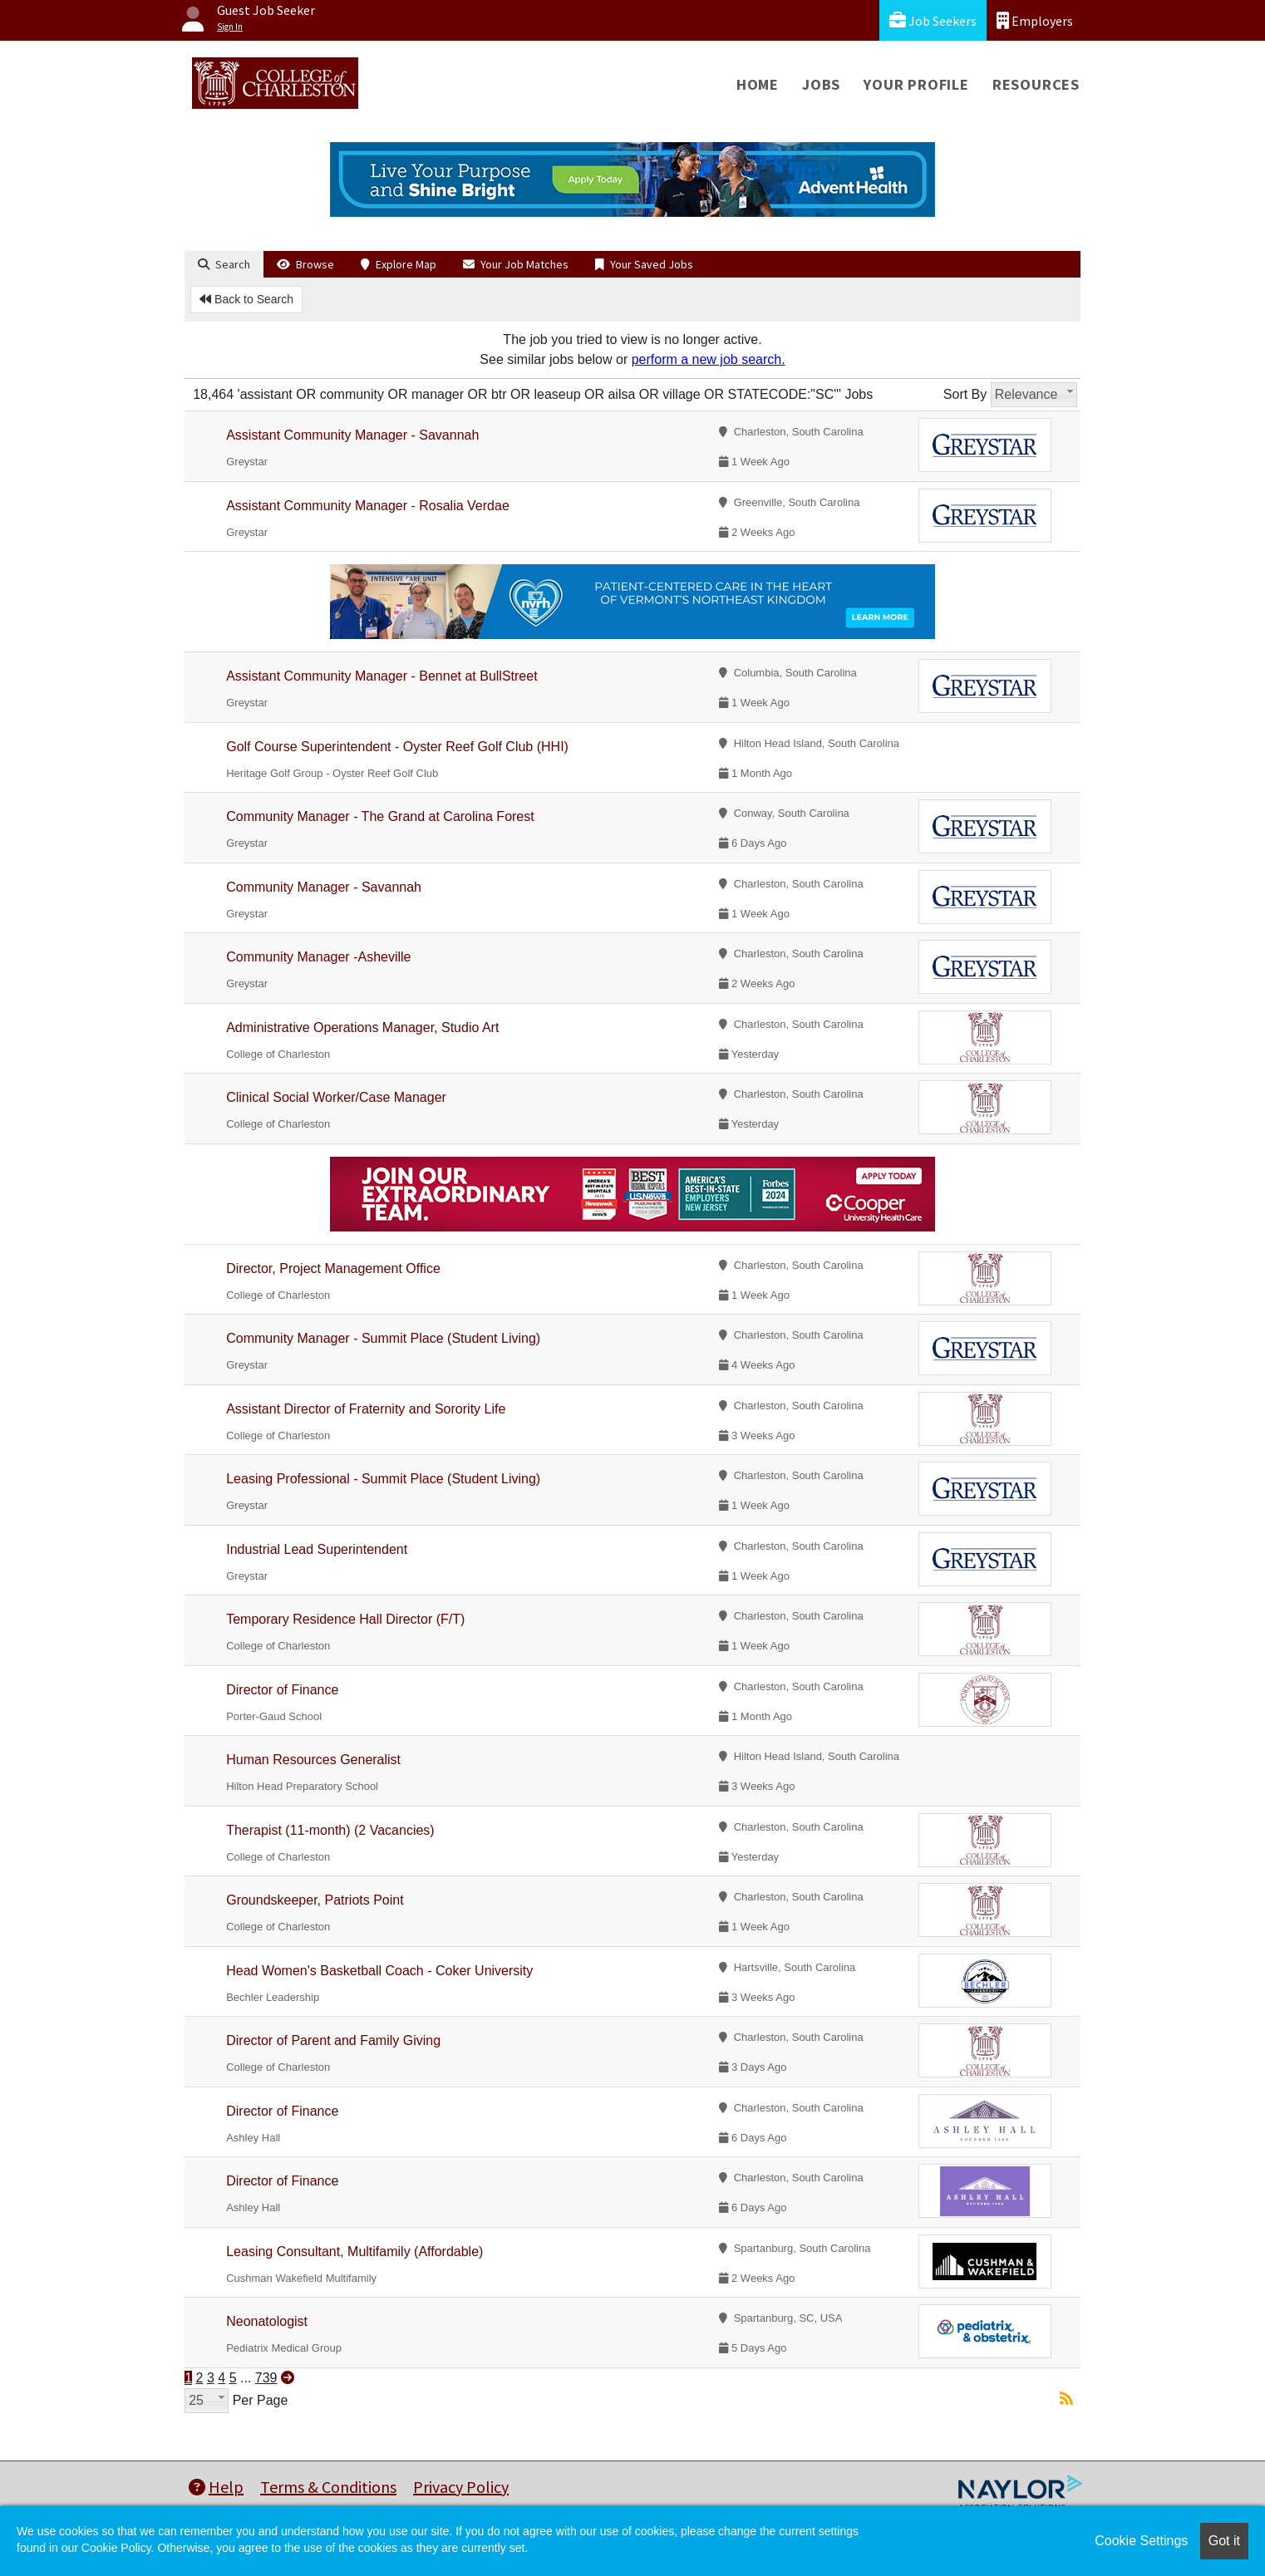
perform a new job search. (708, 359)
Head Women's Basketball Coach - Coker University (379, 1971)
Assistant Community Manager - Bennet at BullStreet (381, 676)
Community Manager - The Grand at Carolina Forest (380, 816)
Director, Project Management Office (333, 1268)
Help (216, 2486)
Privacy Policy (461, 2486)
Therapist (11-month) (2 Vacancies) (330, 1830)
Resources (1036, 84)
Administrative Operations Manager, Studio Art (362, 1027)
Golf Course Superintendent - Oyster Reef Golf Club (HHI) (397, 747)
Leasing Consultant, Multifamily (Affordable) (354, 2251)
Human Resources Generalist (313, 1760)
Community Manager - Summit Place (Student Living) (383, 1338)
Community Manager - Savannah (323, 887)
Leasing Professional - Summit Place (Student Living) (383, 1479)
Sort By (965, 394)
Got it (1224, 2541)
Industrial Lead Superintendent (316, 1549)
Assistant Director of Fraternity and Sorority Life (365, 1409)
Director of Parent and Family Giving (333, 2040)
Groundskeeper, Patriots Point (314, 1900)
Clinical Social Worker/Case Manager (336, 1097)
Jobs (821, 84)
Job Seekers (933, 20)
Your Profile (916, 84)
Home (757, 84)
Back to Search (246, 299)
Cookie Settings (1141, 2541)
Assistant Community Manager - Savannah (352, 435)
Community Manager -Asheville (318, 957)
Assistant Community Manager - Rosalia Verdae (367, 506)
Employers (1035, 20)
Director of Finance (282, 1690)
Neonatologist (267, 2321)
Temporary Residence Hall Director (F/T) (345, 1619)
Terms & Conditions (328, 2486)
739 (266, 2378)
